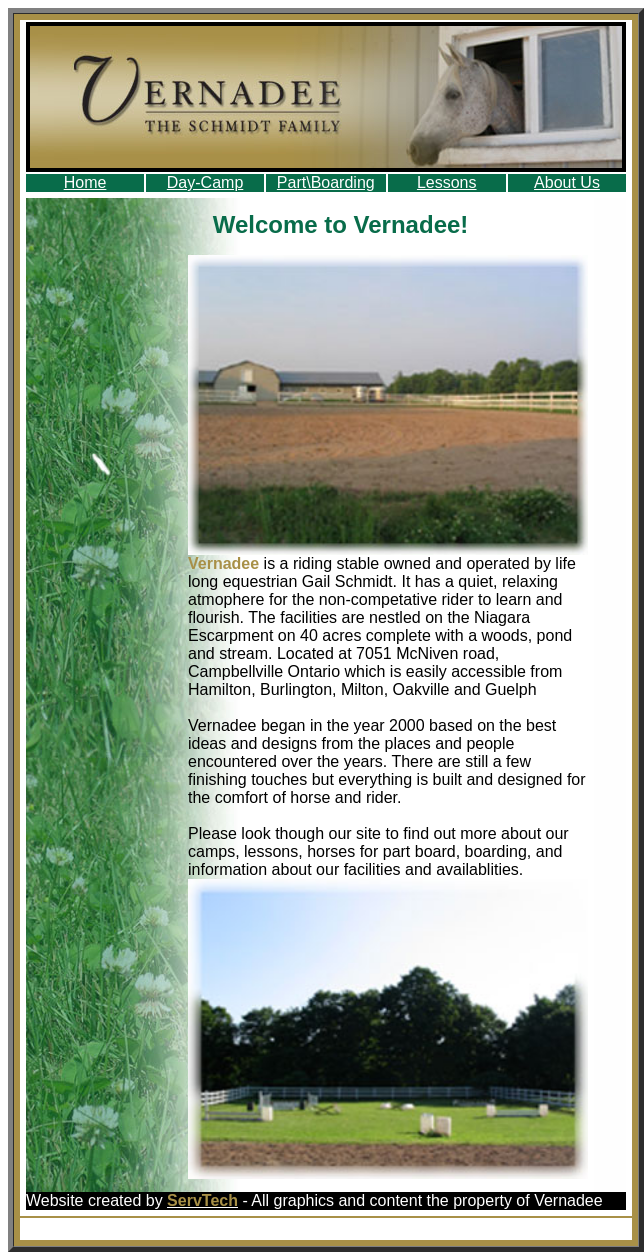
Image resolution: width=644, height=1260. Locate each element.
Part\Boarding (326, 182)
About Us (567, 182)
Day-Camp (205, 182)
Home (85, 182)
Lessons (447, 182)
